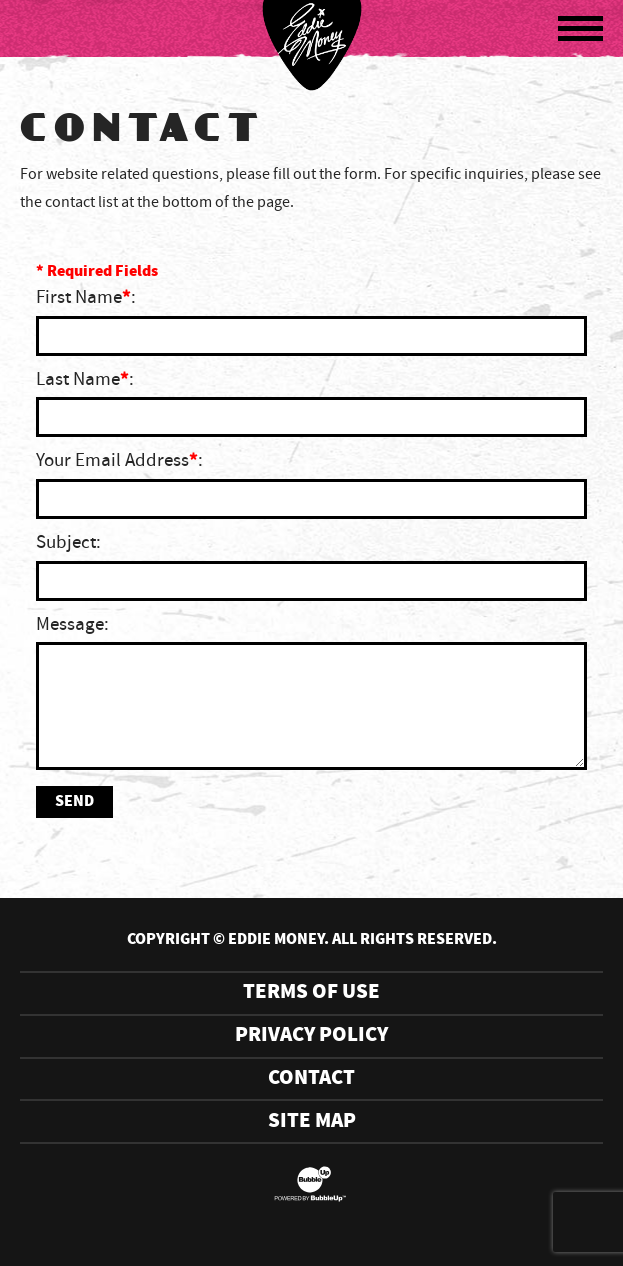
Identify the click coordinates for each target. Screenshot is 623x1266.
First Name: (86, 298)
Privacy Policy (311, 1035)
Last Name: (85, 380)
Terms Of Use (311, 992)
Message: (72, 625)
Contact (311, 1078)
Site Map (312, 1121)
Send (74, 801)
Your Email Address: (119, 461)
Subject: (68, 543)
